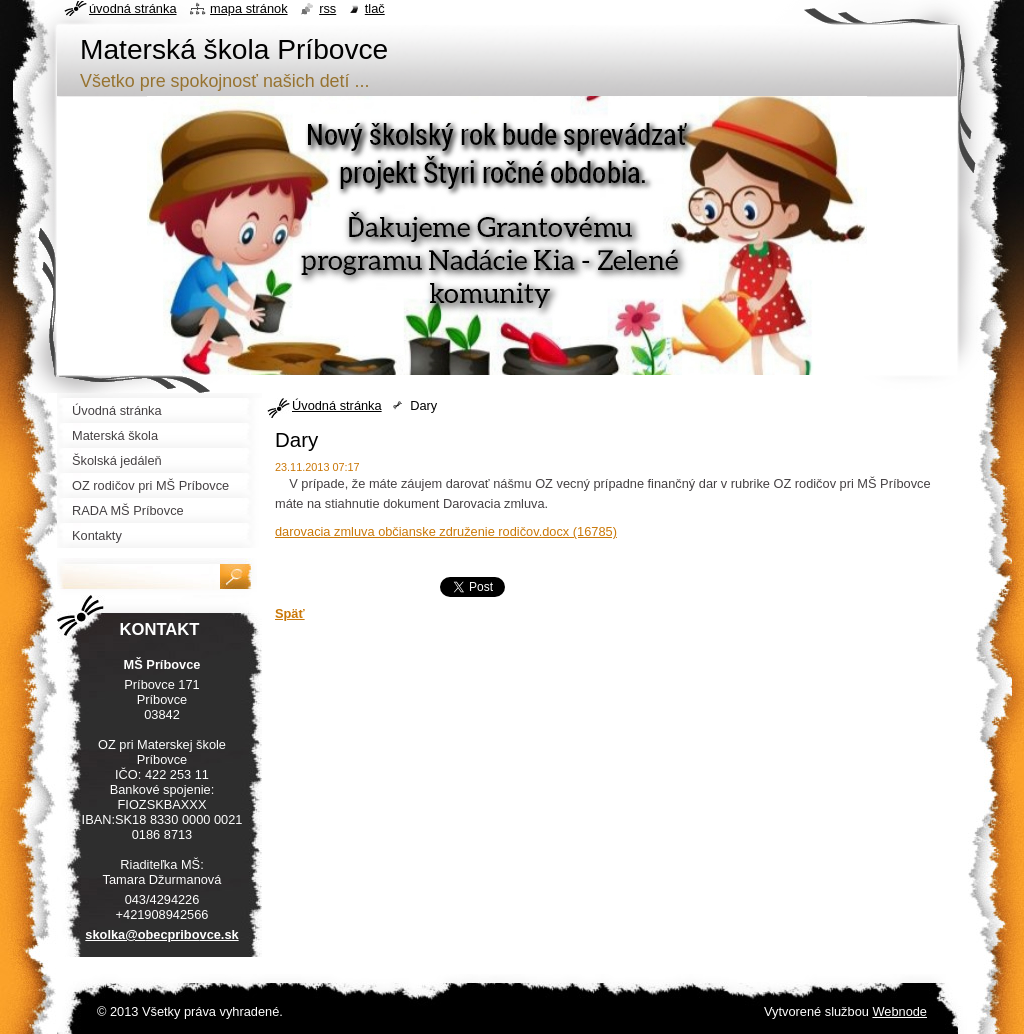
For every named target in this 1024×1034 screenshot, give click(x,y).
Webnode (899, 1011)
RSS (327, 8)
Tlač (375, 8)
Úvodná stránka (337, 405)
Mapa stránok (249, 8)
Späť (290, 613)
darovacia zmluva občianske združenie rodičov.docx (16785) (446, 531)
